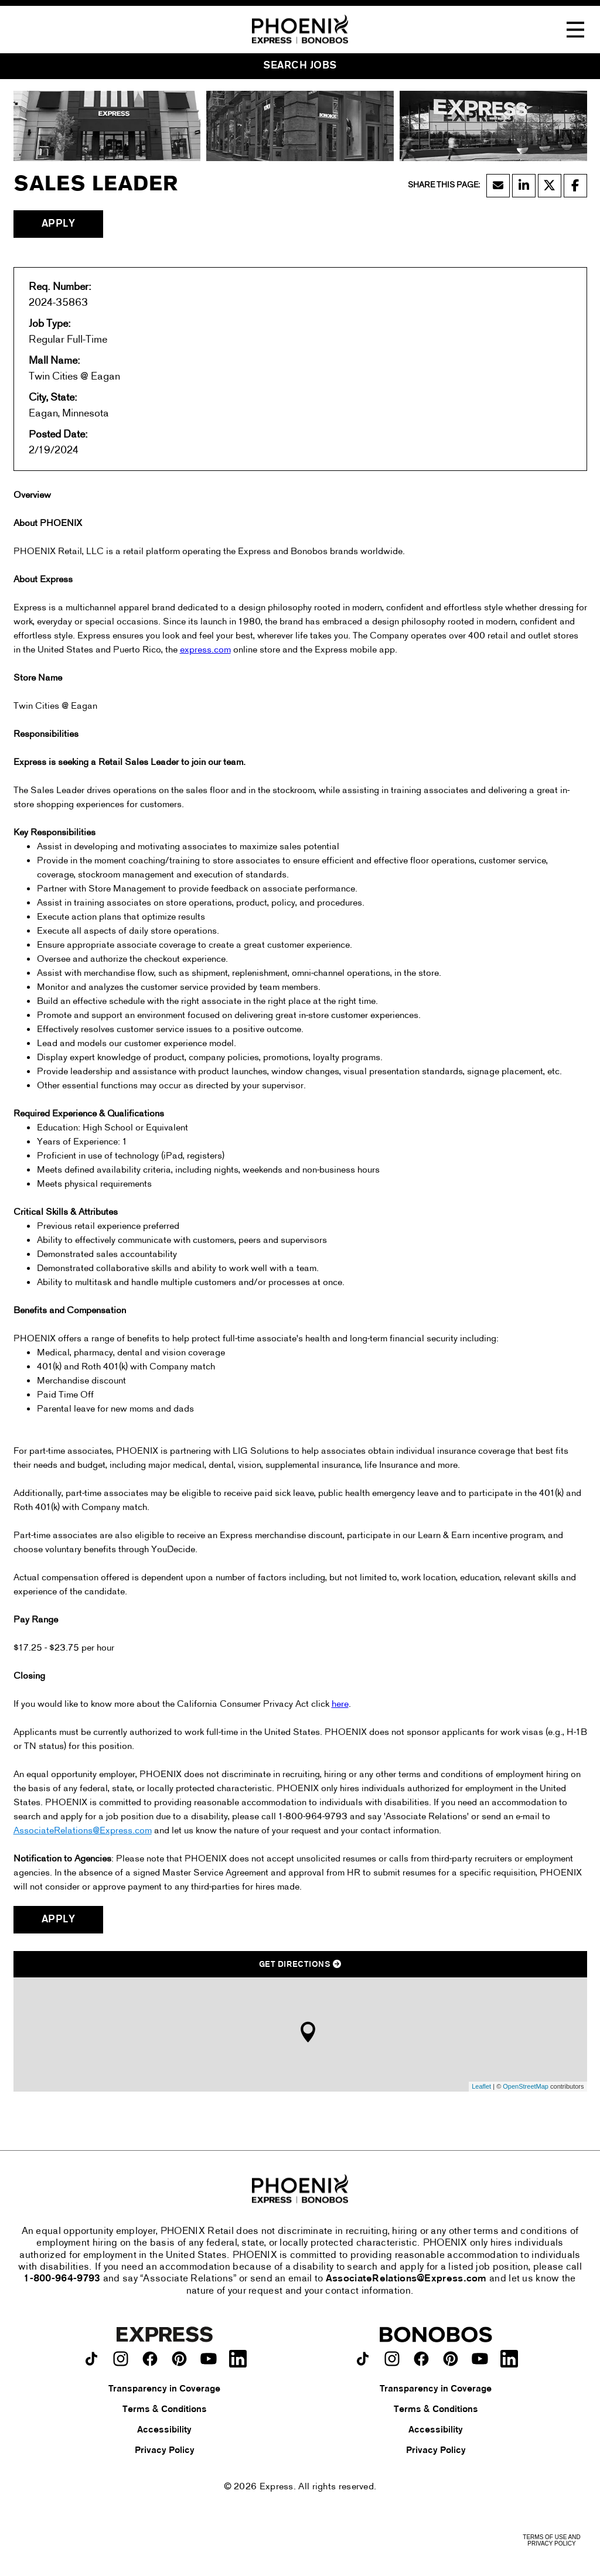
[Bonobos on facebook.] (421, 2358)
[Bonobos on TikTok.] (362, 2358)
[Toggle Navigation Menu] (575, 30)
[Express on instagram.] (120, 2358)
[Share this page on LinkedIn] (524, 185)
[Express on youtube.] (208, 2358)
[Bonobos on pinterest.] (450, 2358)
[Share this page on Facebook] (575, 185)
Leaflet (481, 2086)
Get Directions (300, 1965)
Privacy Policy (165, 2451)
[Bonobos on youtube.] (480, 2358)
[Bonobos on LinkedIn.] (509, 2358)
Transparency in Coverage (164, 2389)
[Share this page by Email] (498, 185)
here (340, 1704)
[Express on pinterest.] (179, 2358)
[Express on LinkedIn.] (238, 2358)
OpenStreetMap (525, 2086)
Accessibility (164, 2430)
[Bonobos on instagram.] (392, 2358)
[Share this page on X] (549, 185)
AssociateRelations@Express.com (82, 1831)
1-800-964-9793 (62, 2279)
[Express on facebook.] (150, 2358)
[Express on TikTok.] (91, 2358)
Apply (59, 224)
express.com (205, 650)
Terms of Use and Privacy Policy (551, 2540)
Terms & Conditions (164, 2410)
